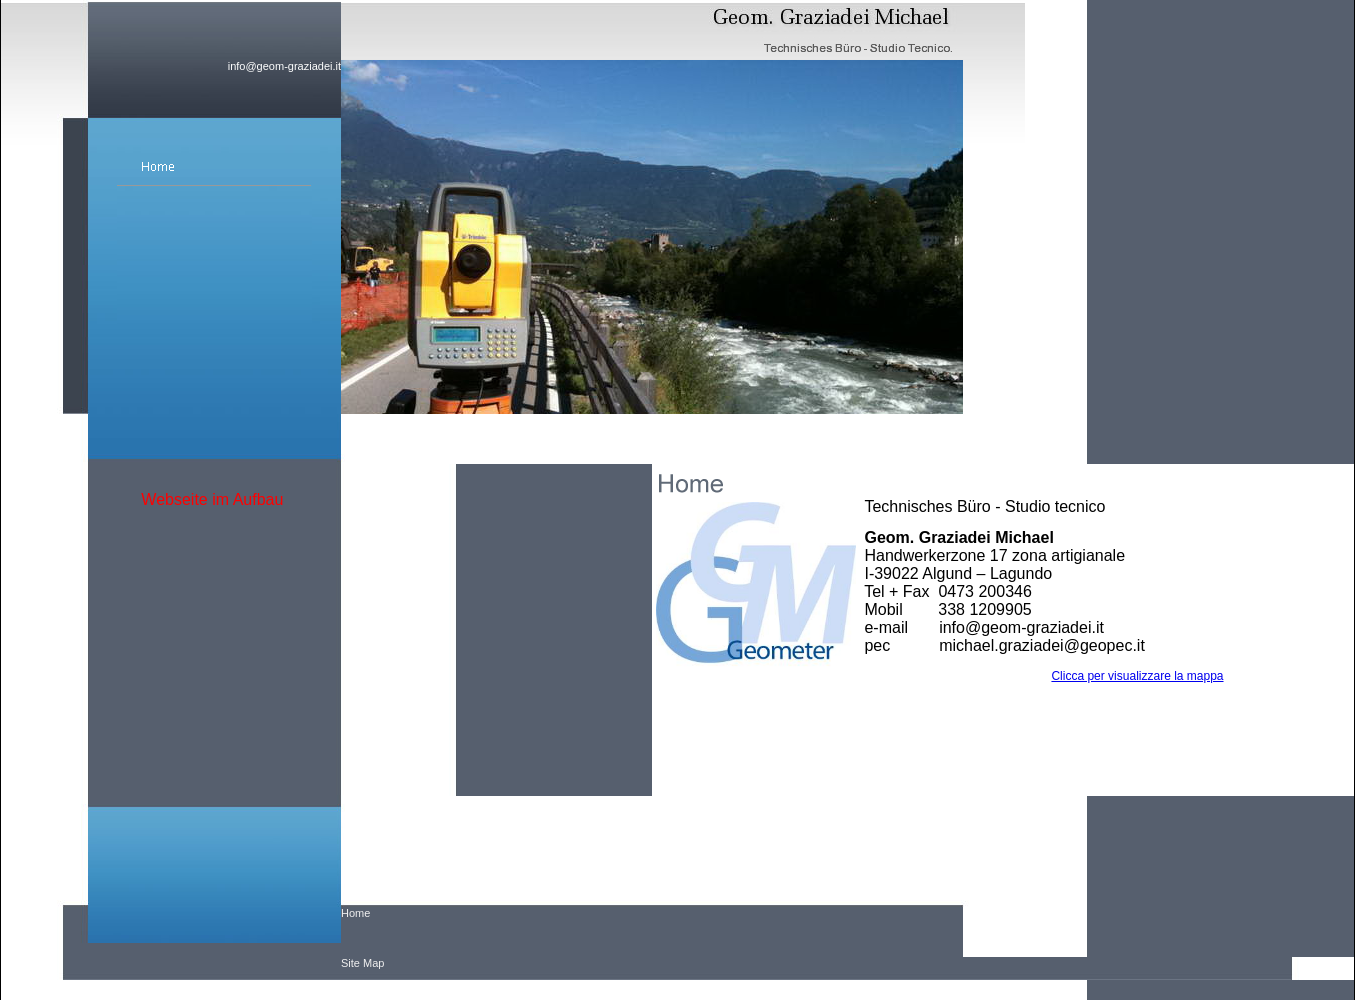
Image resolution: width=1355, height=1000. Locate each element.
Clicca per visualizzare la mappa (1137, 676)
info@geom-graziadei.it (284, 66)
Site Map (362, 963)
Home (355, 913)
